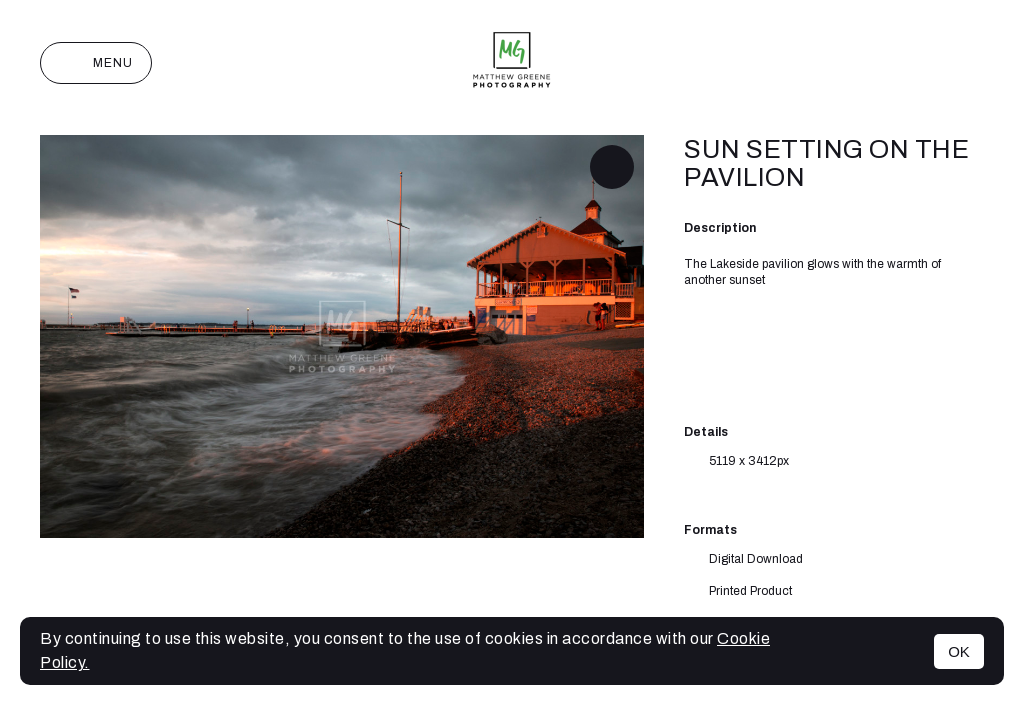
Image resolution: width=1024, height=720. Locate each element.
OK (959, 651)
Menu (96, 63)
